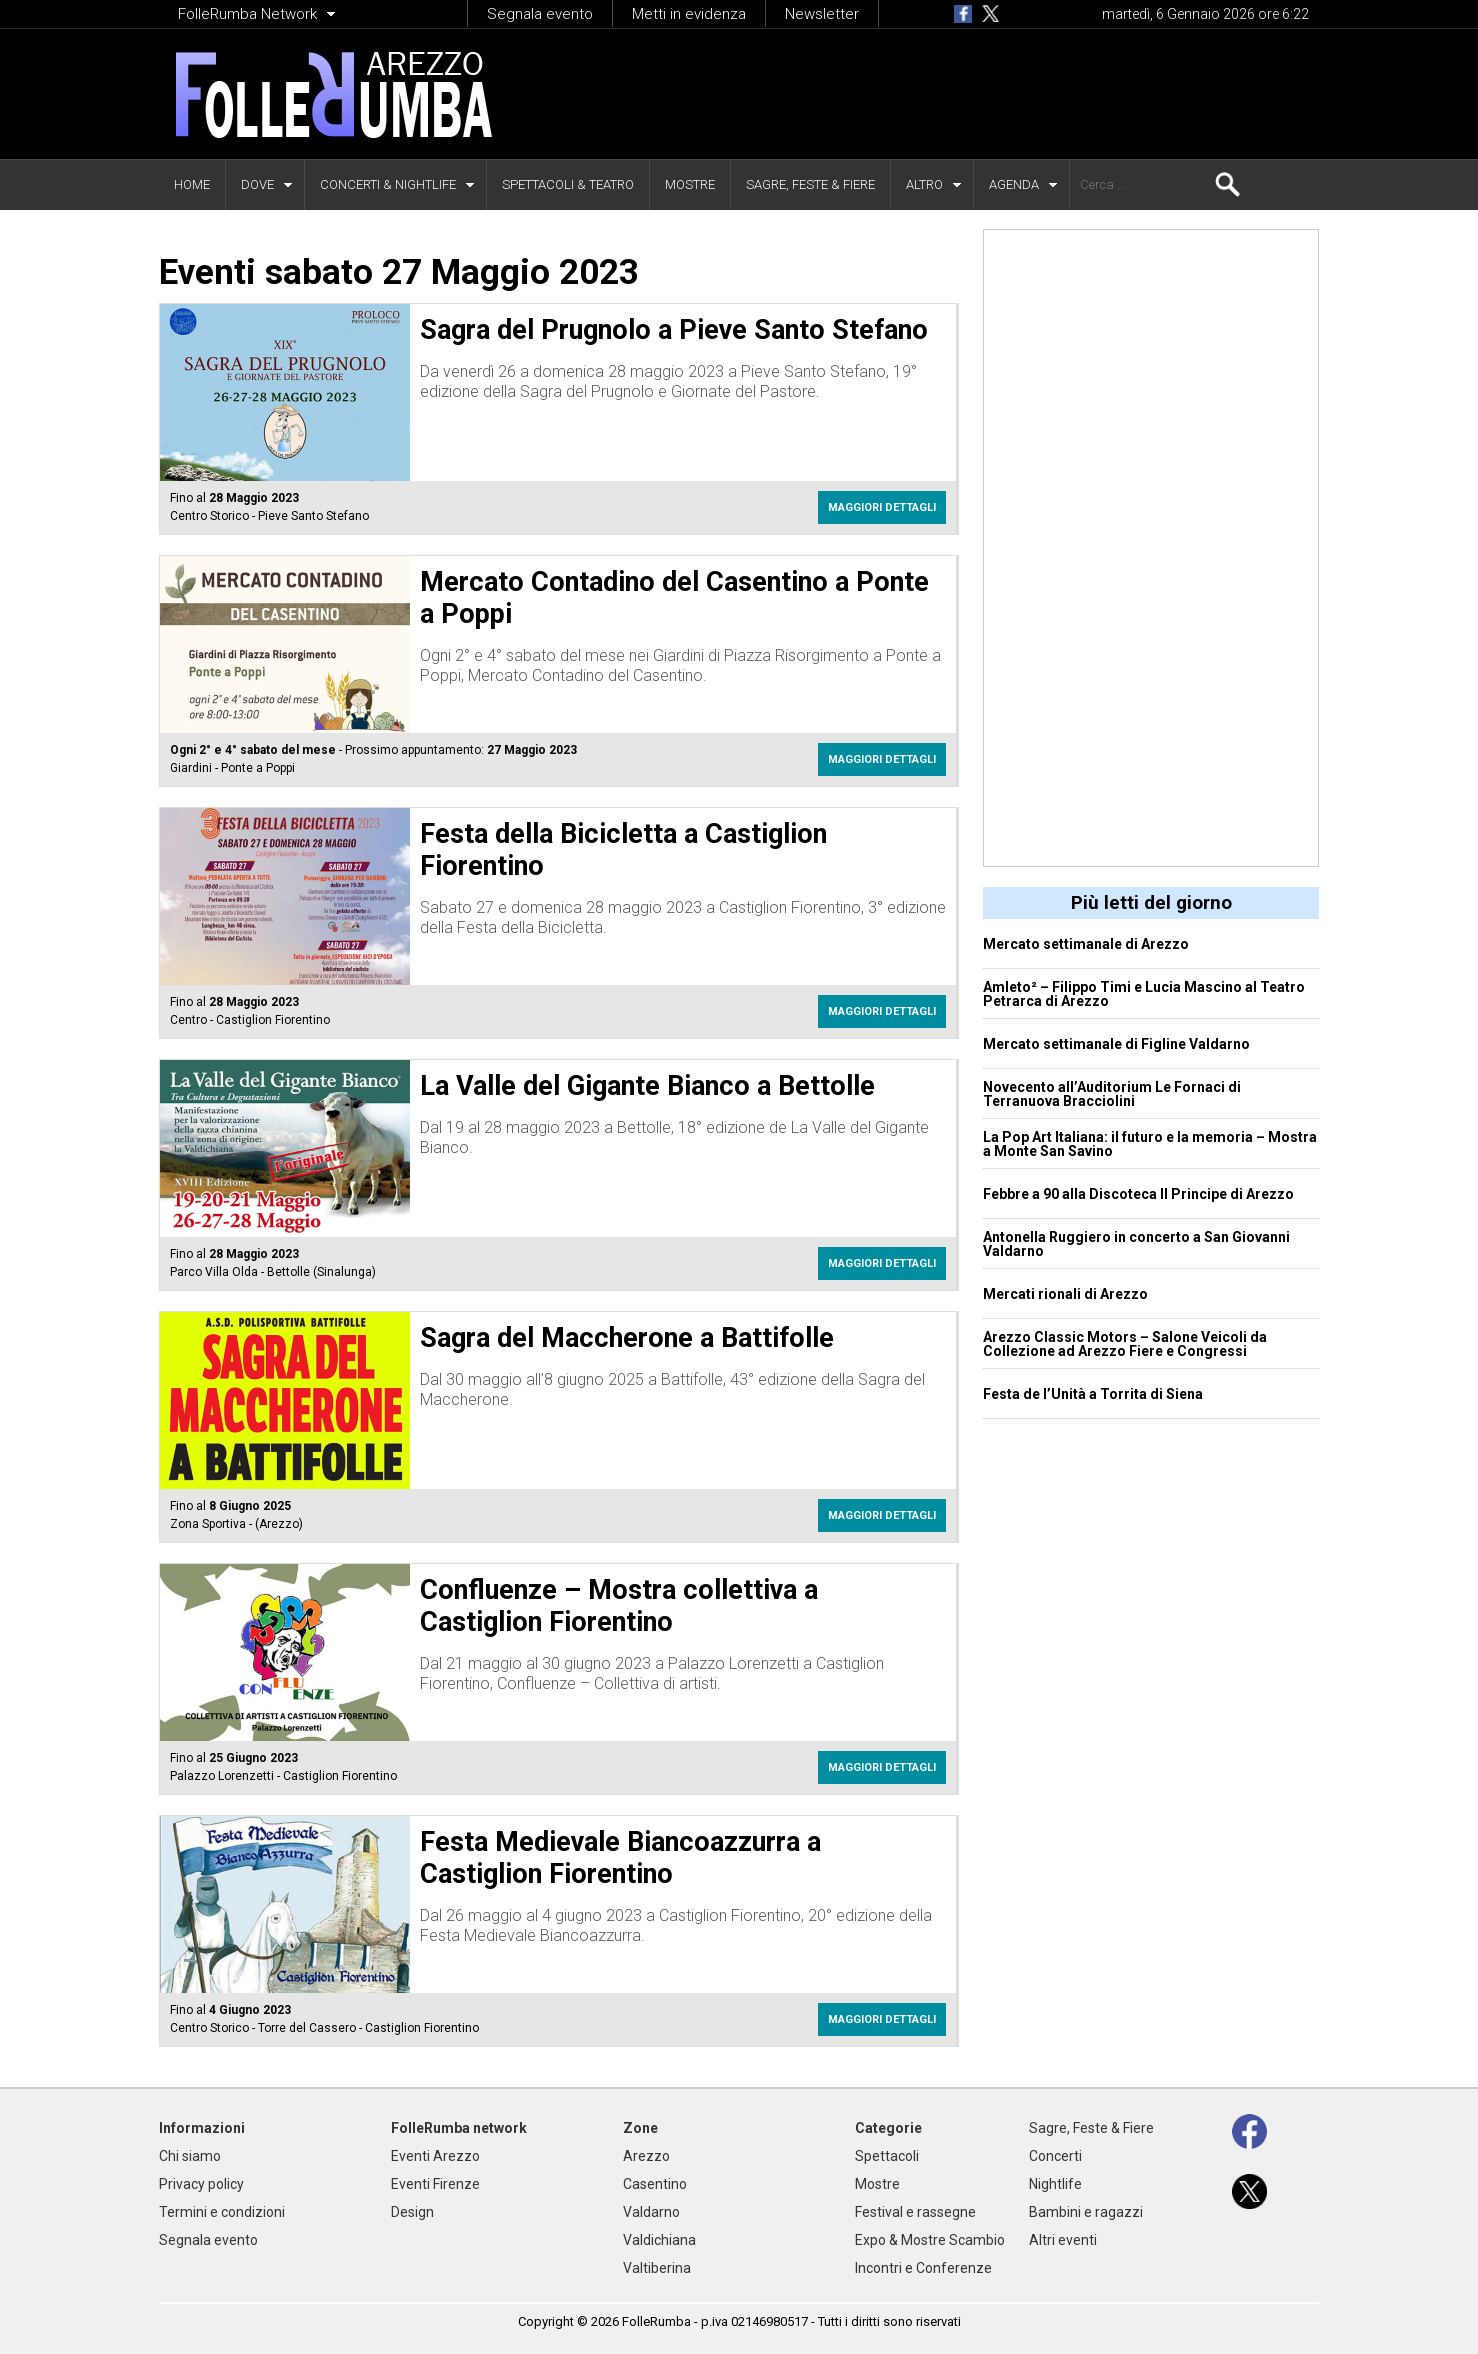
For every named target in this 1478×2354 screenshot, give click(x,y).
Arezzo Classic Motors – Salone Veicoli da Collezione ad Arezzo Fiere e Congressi (1125, 1344)
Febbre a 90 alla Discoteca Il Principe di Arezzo (1138, 1194)
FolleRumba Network (247, 14)
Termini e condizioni (222, 2212)
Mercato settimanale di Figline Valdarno (1116, 1044)
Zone (640, 2128)
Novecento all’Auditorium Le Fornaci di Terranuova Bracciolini (1112, 1094)
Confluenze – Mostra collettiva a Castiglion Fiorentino (619, 1606)
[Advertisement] (940, 94)
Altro (924, 184)
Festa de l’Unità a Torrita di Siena (1093, 1394)
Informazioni (202, 2128)
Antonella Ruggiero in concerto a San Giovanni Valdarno (1136, 1244)
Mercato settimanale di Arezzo (1086, 944)
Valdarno (651, 2212)
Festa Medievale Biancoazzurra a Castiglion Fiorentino (620, 1858)
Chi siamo (190, 2156)
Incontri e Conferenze (923, 2268)
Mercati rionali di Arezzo (1065, 1294)
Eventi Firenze (435, 2184)
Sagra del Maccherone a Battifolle (627, 1338)
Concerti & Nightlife (388, 184)
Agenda (1014, 184)
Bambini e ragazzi (1086, 2212)
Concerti (1055, 2156)
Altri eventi (1063, 2240)
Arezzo (646, 2156)
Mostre (690, 184)
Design (412, 2212)
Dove (257, 184)
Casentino (655, 2184)
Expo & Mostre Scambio (930, 2240)
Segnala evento (540, 14)
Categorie (888, 2128)
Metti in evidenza (689, 14)
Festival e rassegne (915, 2212)
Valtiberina (657, 2268)
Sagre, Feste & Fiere (810, 184)
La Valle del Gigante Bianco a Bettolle (647, 1086)
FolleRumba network (459, 2128)
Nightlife (1055, 2184)
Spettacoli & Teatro (568, 184)
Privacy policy (201, 2184)
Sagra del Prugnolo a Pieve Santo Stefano (674, 330)
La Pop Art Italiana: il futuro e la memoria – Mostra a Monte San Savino (1150, 1144)
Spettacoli (887, 2156)
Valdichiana (659, 2240)
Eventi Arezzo (435, 2156)
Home (192, 184)
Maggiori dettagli (882, 507)
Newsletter (822, 14)
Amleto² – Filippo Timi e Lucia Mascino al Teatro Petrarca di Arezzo (1144, 994)
